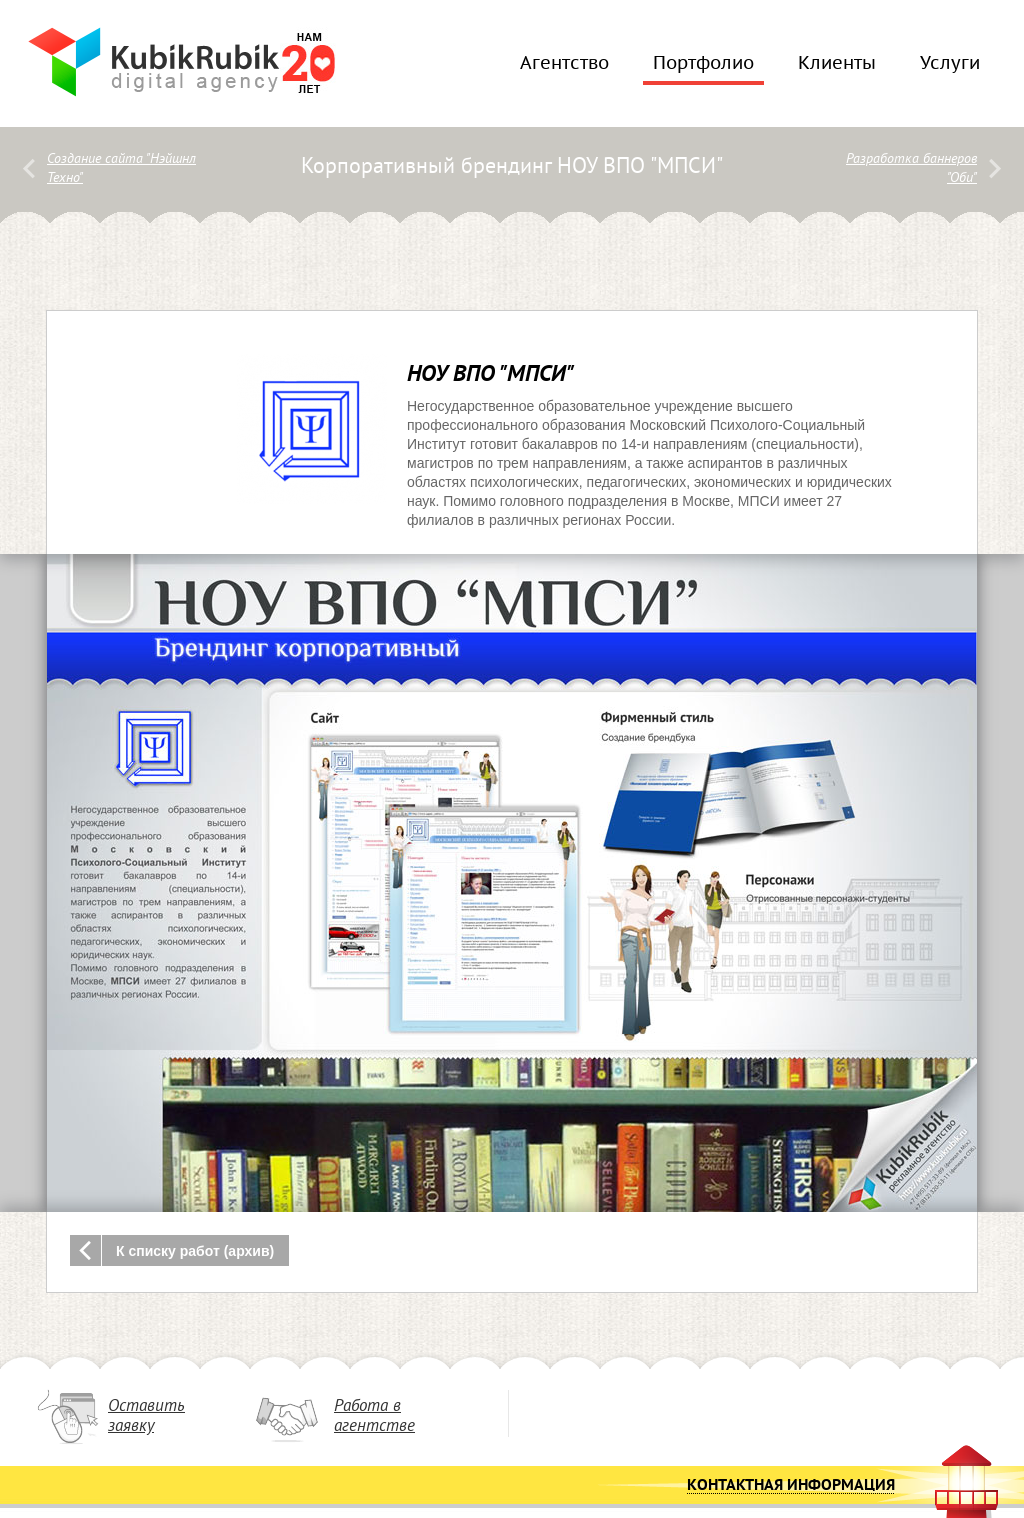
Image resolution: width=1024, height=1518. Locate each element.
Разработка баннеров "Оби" (911, 169)
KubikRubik (154, 62)
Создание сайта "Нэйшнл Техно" (121, 169)
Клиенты (832, 69)
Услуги (945, 69)
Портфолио (703, 69)
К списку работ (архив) (195, 1251)
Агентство (559, 69)
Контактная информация (791, 1486)
